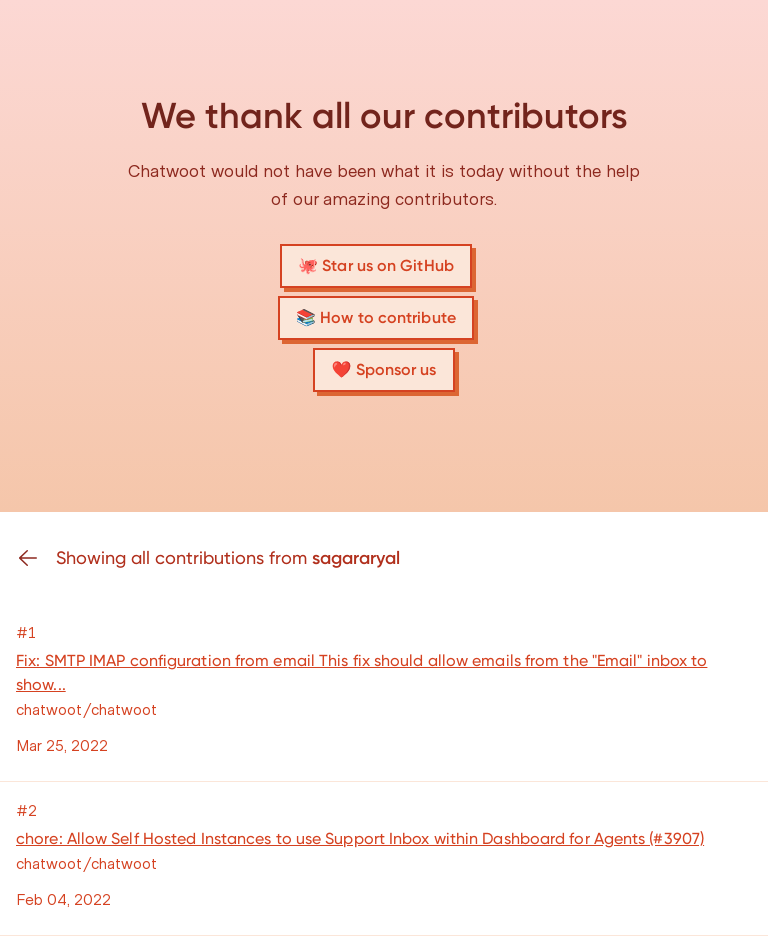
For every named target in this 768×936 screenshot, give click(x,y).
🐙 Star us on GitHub (376, 265)
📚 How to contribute (376, 317)
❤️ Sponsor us (383, 369)
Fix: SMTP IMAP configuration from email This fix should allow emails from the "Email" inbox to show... (361, 672)
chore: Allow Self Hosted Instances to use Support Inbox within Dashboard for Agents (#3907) (360, 838)
